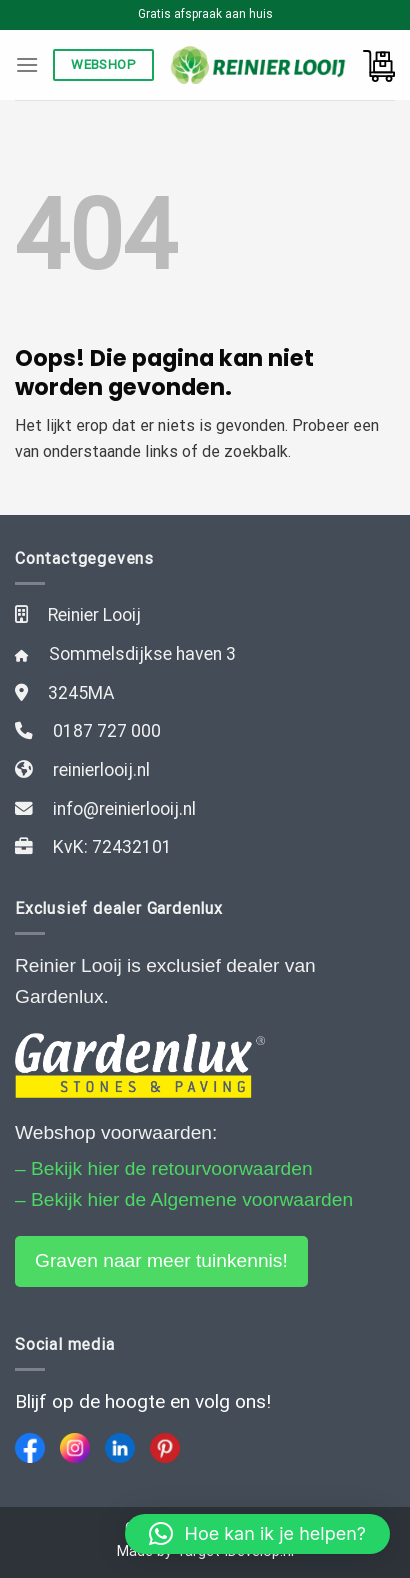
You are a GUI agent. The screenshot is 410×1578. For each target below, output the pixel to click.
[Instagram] (75, 1448)
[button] (257, 1534)
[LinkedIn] (120, 1448)
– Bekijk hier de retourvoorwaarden (164, 1168)
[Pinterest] (165, 1448)
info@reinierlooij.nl (124, 809)
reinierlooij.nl (101, 770)
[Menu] (27, 64)
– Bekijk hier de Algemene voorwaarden (184, 1199)
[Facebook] (30, 1448)
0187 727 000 (107, 731)
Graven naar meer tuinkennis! (161, 1260)
